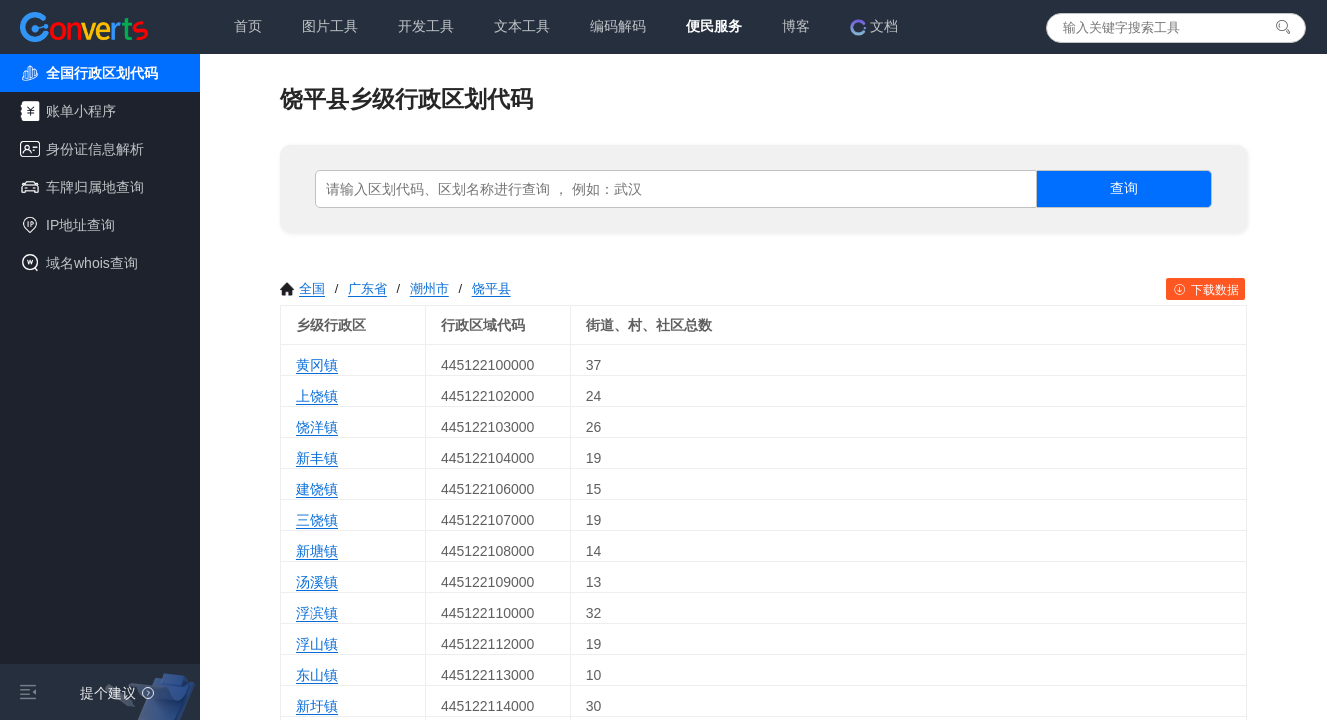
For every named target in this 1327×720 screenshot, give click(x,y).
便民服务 (714, 26)
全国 (302, 288)
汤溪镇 (317, 582)
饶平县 (491, 288)
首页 (248, 26)
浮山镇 (317, 644)
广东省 (367, 288)
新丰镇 (317, 458)
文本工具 (522, 26)
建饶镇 (317, 489)
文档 (874, 27)
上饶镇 (317, 396)
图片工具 (330, 26)
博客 (796, 26)
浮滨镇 (317, 613)
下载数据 (1205, 290)
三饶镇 (317, 520)
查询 (1124, 188)
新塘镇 (317, 551)
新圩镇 (317, 706)
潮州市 (429, 288)
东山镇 (317, 675)
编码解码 (618, 26)
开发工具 (426, 26)
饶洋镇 (317, 427)
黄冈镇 (317, 365)
